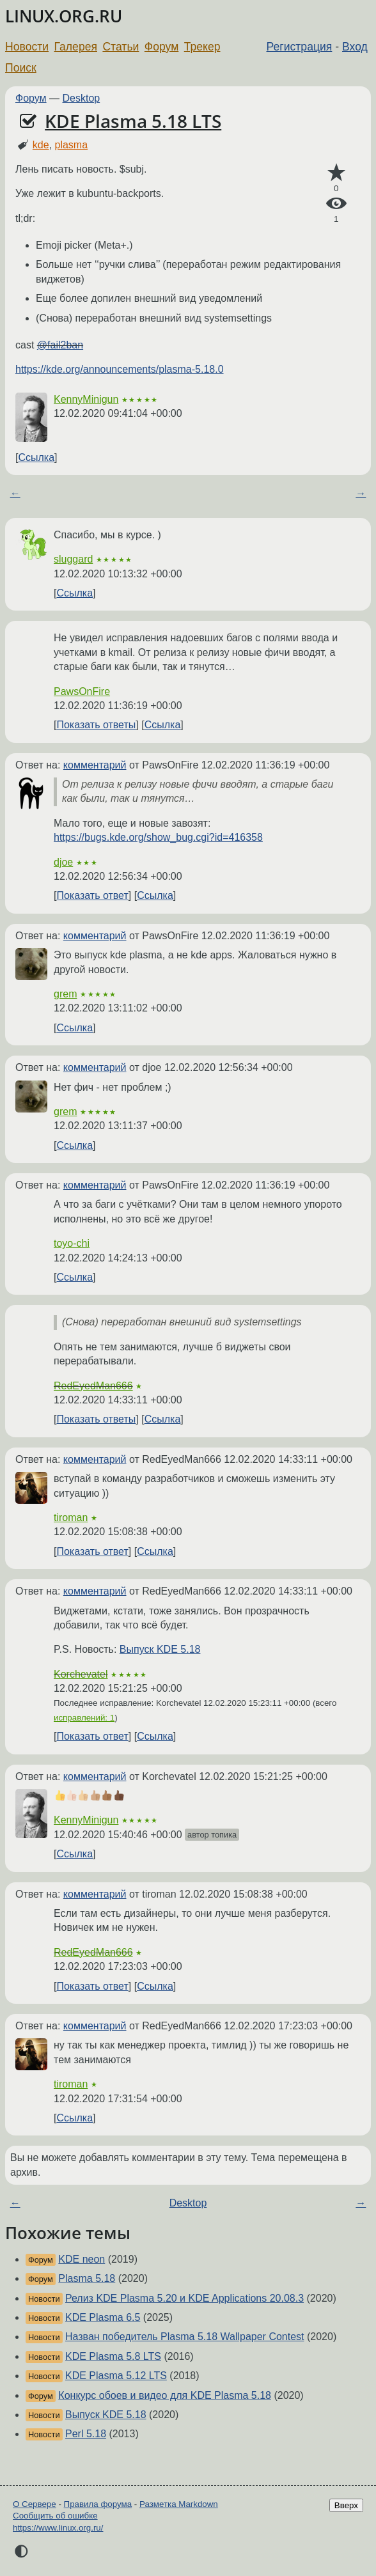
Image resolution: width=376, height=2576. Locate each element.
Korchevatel (81, 1674)
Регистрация (300, 46)
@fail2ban (60, 345)
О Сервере (34, 2504)
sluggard (73, 559)
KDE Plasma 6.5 (102, 2317)
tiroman (71, 1517)
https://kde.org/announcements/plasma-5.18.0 (119, 369)
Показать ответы (96, 724)
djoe (63, 862)
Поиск (20, 67)
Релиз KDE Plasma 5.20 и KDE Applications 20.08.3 (184, 2298)
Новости (27, 46)
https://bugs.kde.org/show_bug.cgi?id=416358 (158, 837)
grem (65, 993)
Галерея (75, 46)
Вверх (346, 2505)
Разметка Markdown (178, 2504)
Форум (161, 46)
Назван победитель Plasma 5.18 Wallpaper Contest (184, 2336)
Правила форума (98, 2504)
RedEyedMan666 (93, 1385)
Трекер (202, 46)
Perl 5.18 (85, 2433)
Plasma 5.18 (86, 2278)
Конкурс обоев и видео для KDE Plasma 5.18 (164, 2395)
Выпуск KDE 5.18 (160, 1649)
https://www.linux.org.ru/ (58, 2528)
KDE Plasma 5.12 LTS (116, 2375)
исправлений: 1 (84, 1717)
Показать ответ (92, 895)
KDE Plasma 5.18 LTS (133, 121)
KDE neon (81, 2259)
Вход (355, 46)
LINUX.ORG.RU (63, 16)
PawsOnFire (82, 691)
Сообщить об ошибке (55, 2515)
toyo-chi (72, 1243)
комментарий (95, 765)
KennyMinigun (86, 399)
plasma (71, 144)
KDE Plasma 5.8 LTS (113, 2356)
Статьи (120, 46)
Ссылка (36, 457)
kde (41, 144)
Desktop (81, 98)
